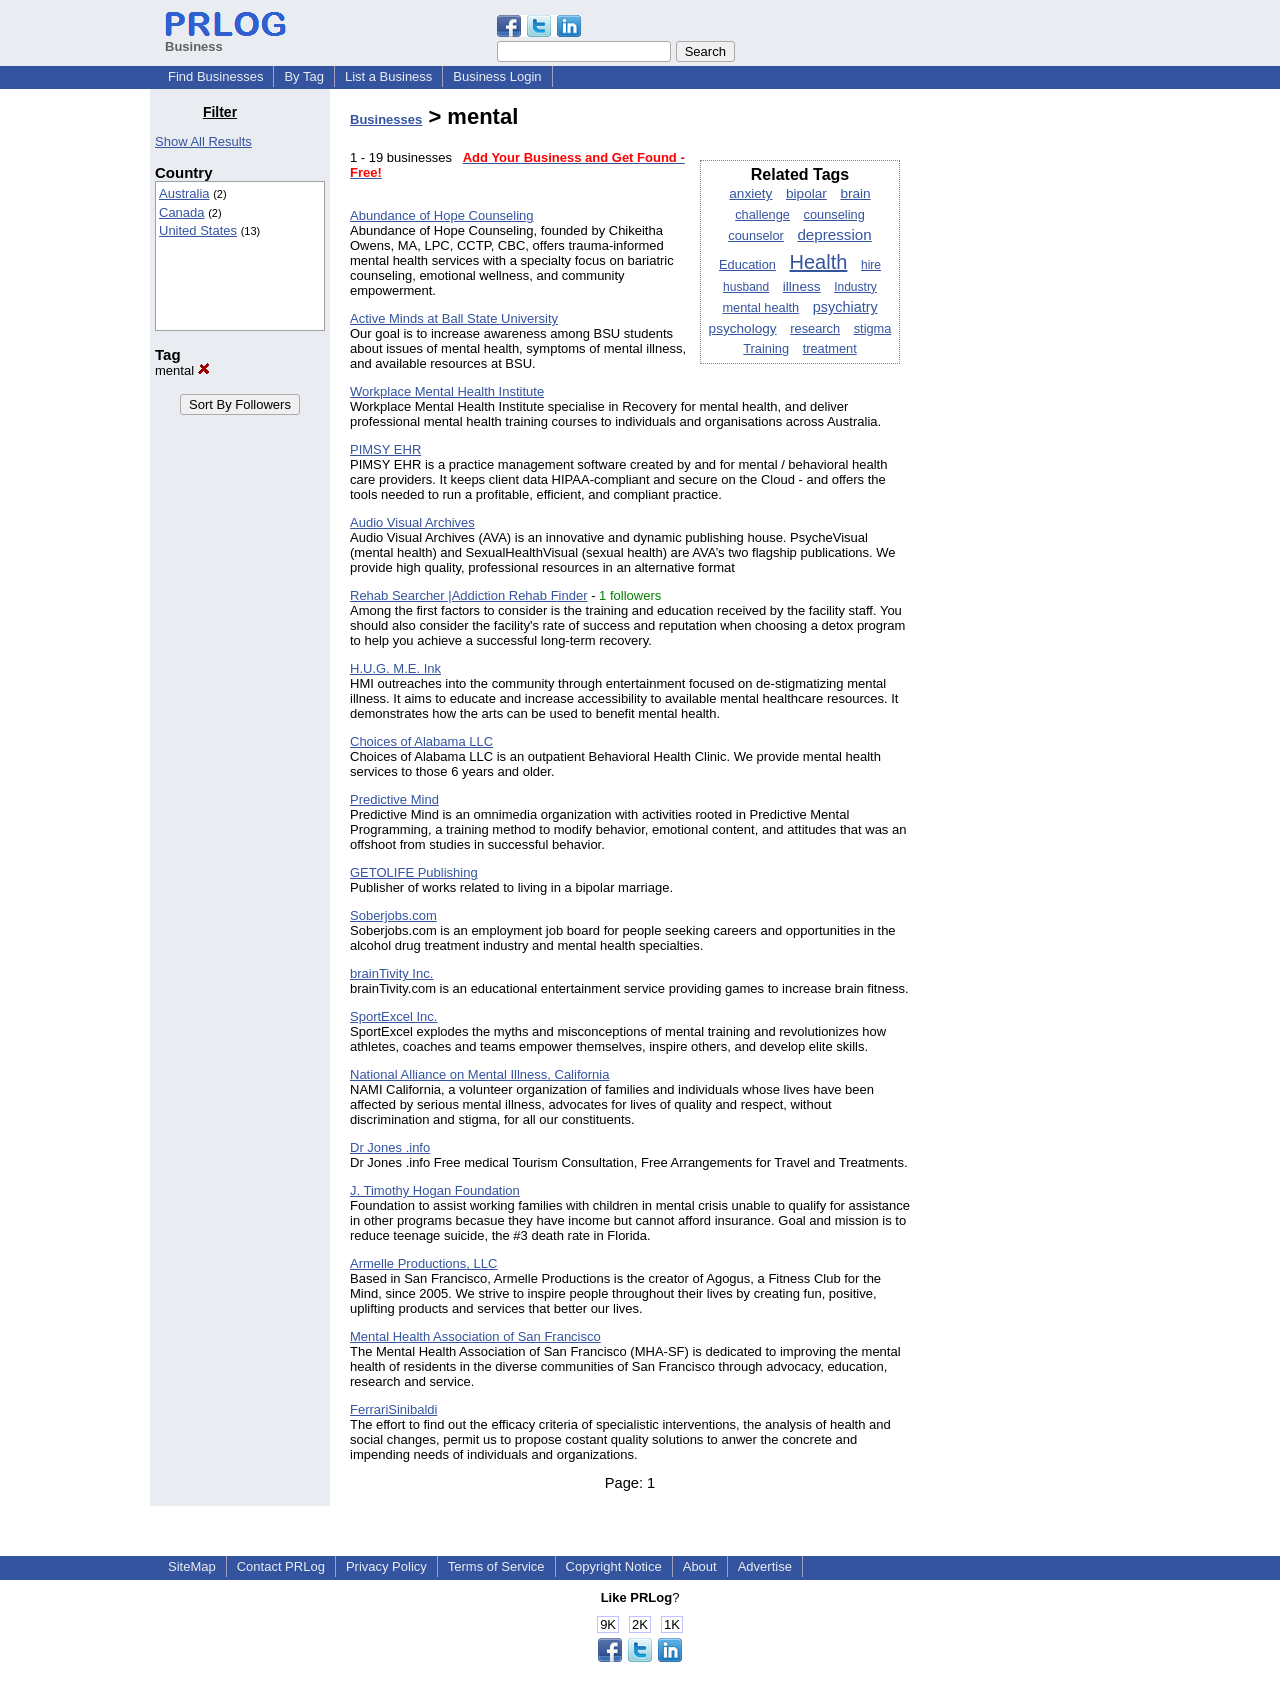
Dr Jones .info (390, 1147)
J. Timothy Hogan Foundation (435, 1190)
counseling (834, 214)
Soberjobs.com (393, 915)
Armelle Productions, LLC (423, 1263)
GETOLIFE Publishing (414, 872)
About (700, 1566)
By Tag (304, 76)
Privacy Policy (386, 1566)
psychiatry (845, 307)
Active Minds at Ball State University (454, 318)
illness (802, 286)
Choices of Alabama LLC (421, 741)
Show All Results (203, 141)
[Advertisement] (1028, 404)
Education (747, 264)
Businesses (386, 119)
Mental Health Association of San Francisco (475, 1336)
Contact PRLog (281, 1566)
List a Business (388, 76)
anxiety (750, 193)
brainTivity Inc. (391, 973)
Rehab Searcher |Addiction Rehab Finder (469, 595)
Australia (184, 193)
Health (819, 262)
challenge (762, 214)
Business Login (497, 76)
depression (834, 234)
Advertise (765, 1566)
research (815, 328)
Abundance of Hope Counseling (442, 215)
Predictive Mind (394, 799)
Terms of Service (496, 1566)
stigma (873, 328)
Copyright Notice (614, 1566)
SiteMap (192, 1566)
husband (746, 287)
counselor (756, 235)
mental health (760, 307)
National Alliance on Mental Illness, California (479, 1074)
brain (855, 193)
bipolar (806, 193)
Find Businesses (215, 76)
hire (871, 265)
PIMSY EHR (385, 449)
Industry (855, 287)
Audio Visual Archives (412, 522)
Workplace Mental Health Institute (447, 391)
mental (182, 370)
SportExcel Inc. (393, 1016)
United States (198, 230)
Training (766, 348)
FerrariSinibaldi (393, 1409)
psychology (743, 328)
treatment (830, 348)
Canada (182, 212)
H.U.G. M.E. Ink (395, 668)
